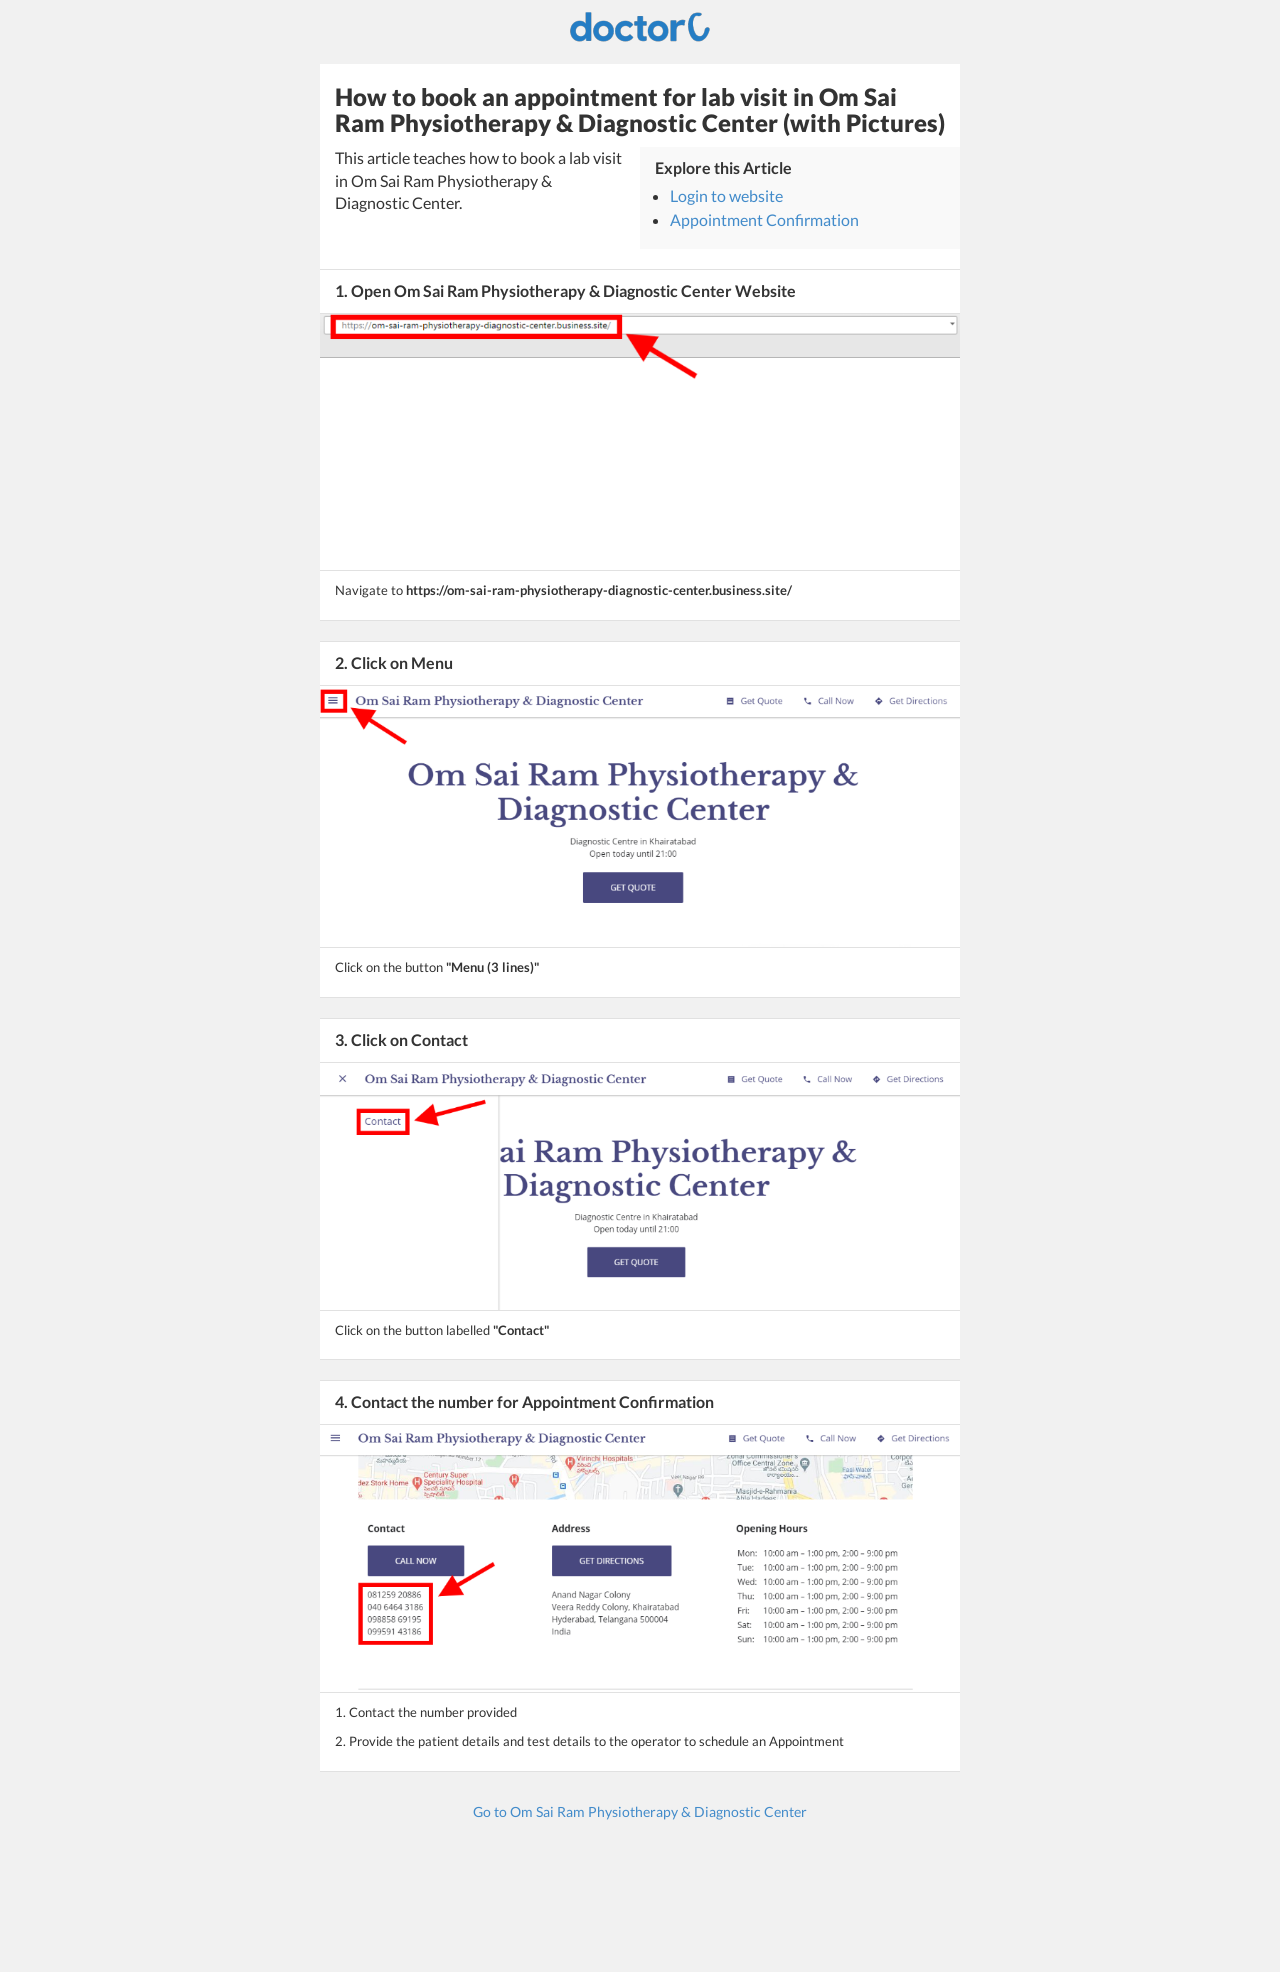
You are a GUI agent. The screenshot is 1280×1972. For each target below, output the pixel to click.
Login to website (726, 195)
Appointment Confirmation (764, 219)
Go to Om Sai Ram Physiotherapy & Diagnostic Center (640, 1811)
